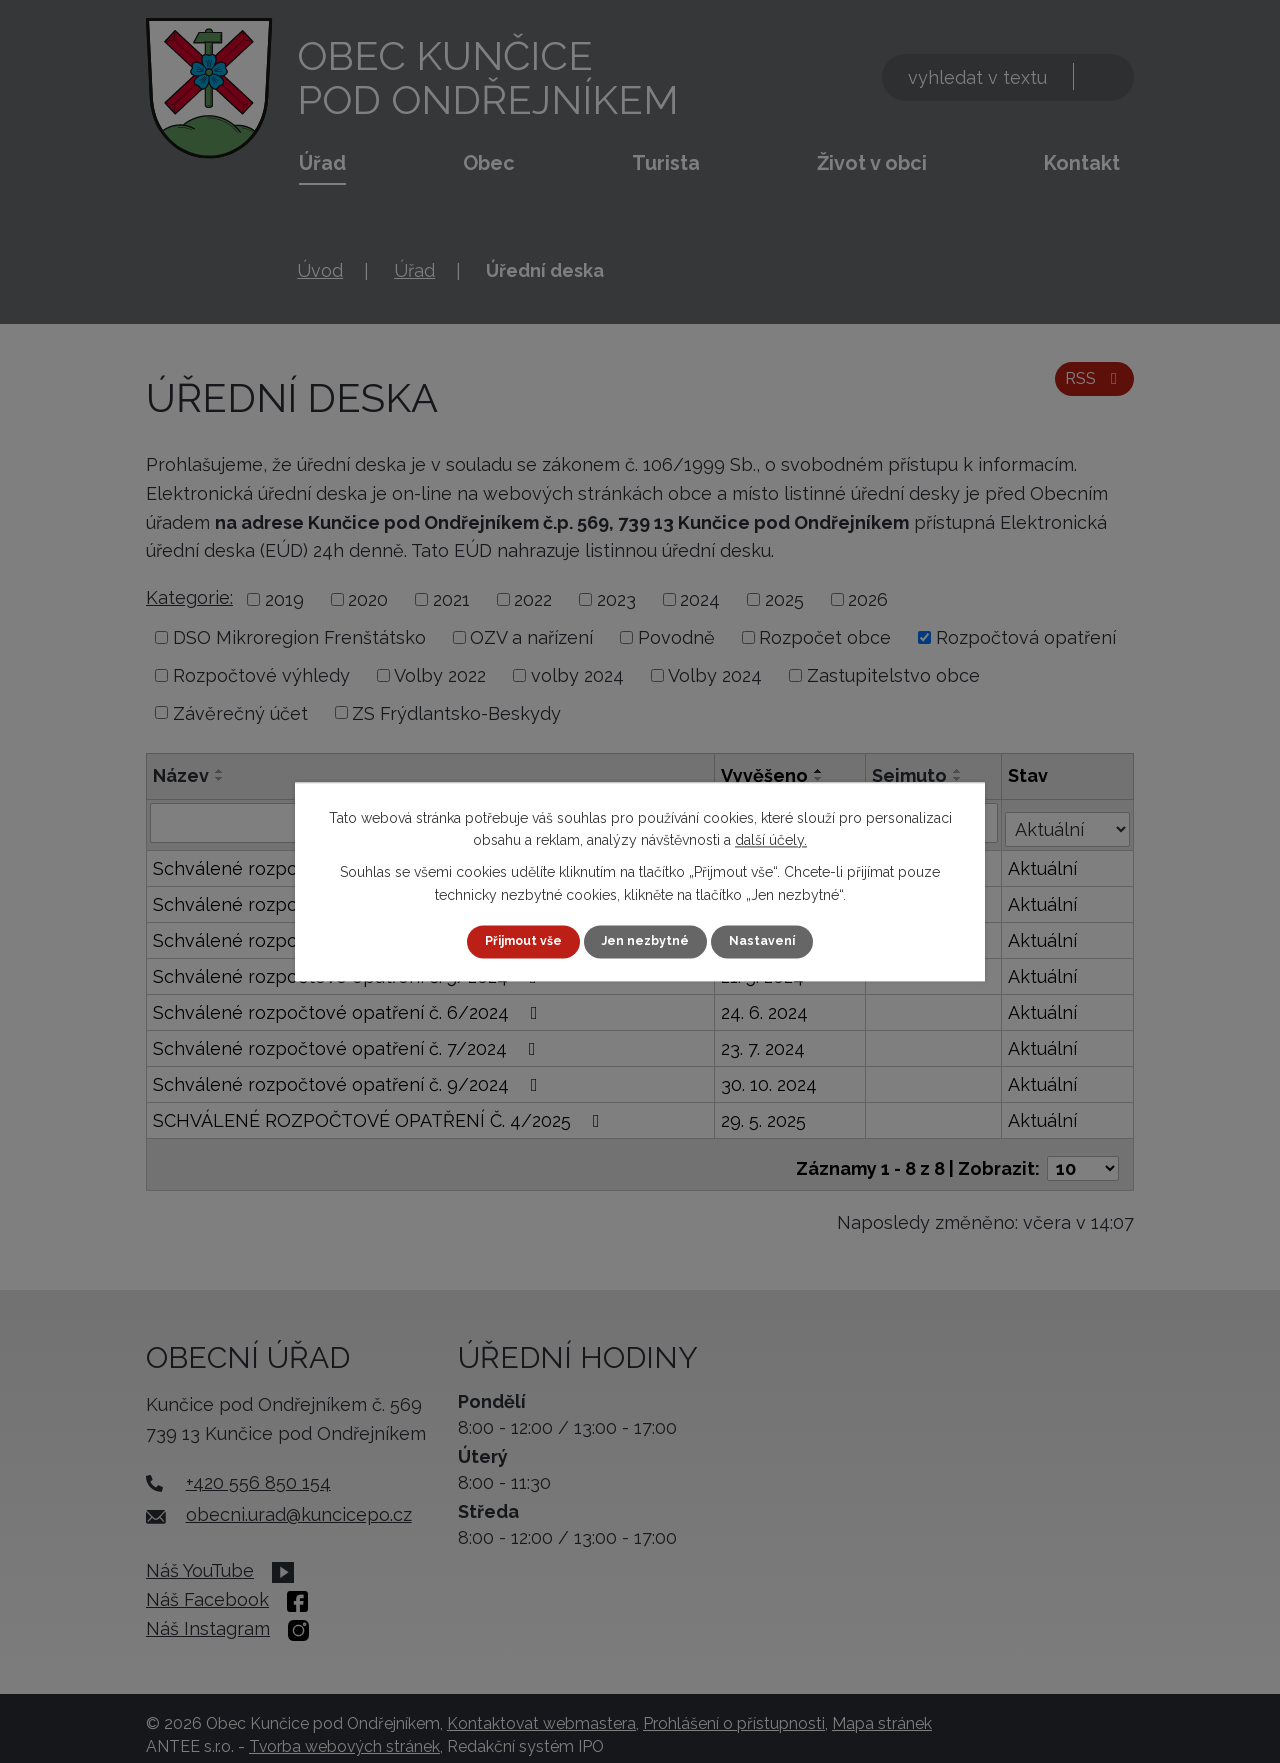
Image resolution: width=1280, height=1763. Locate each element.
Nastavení (773, 941)
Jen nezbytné (648, 941)
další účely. (771, 839)
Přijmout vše (515, 941)
